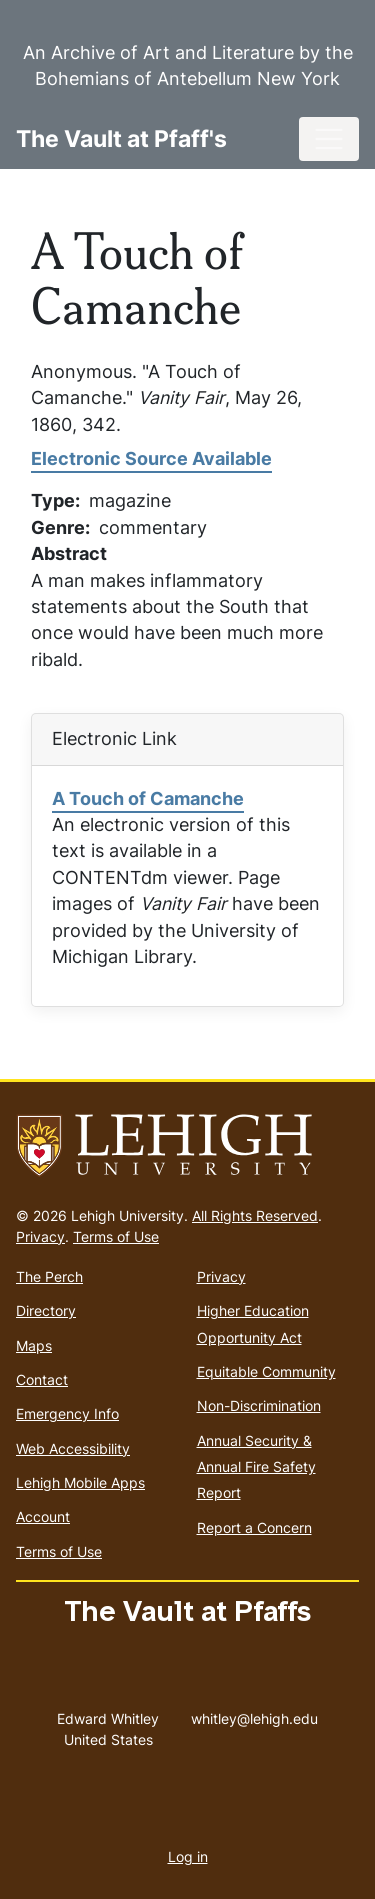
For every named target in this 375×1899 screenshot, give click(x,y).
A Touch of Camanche (148, 798)
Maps (34, 1345)
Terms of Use (116, 1236)
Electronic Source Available (151, 458)
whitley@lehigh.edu (254, 1714)
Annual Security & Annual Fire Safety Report (256, 1467)
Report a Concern (254, 1527)
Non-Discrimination (259, 1405)
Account (43, 1516)
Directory (46, 1310)
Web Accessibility (73, 1448)
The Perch (49, 1276)
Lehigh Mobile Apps (80, 1482)
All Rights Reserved (255, 1215)
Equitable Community (266, 1371)
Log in (188, 1856)
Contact (42, 1379)
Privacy (40, 1236)
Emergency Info (67, 1413)
